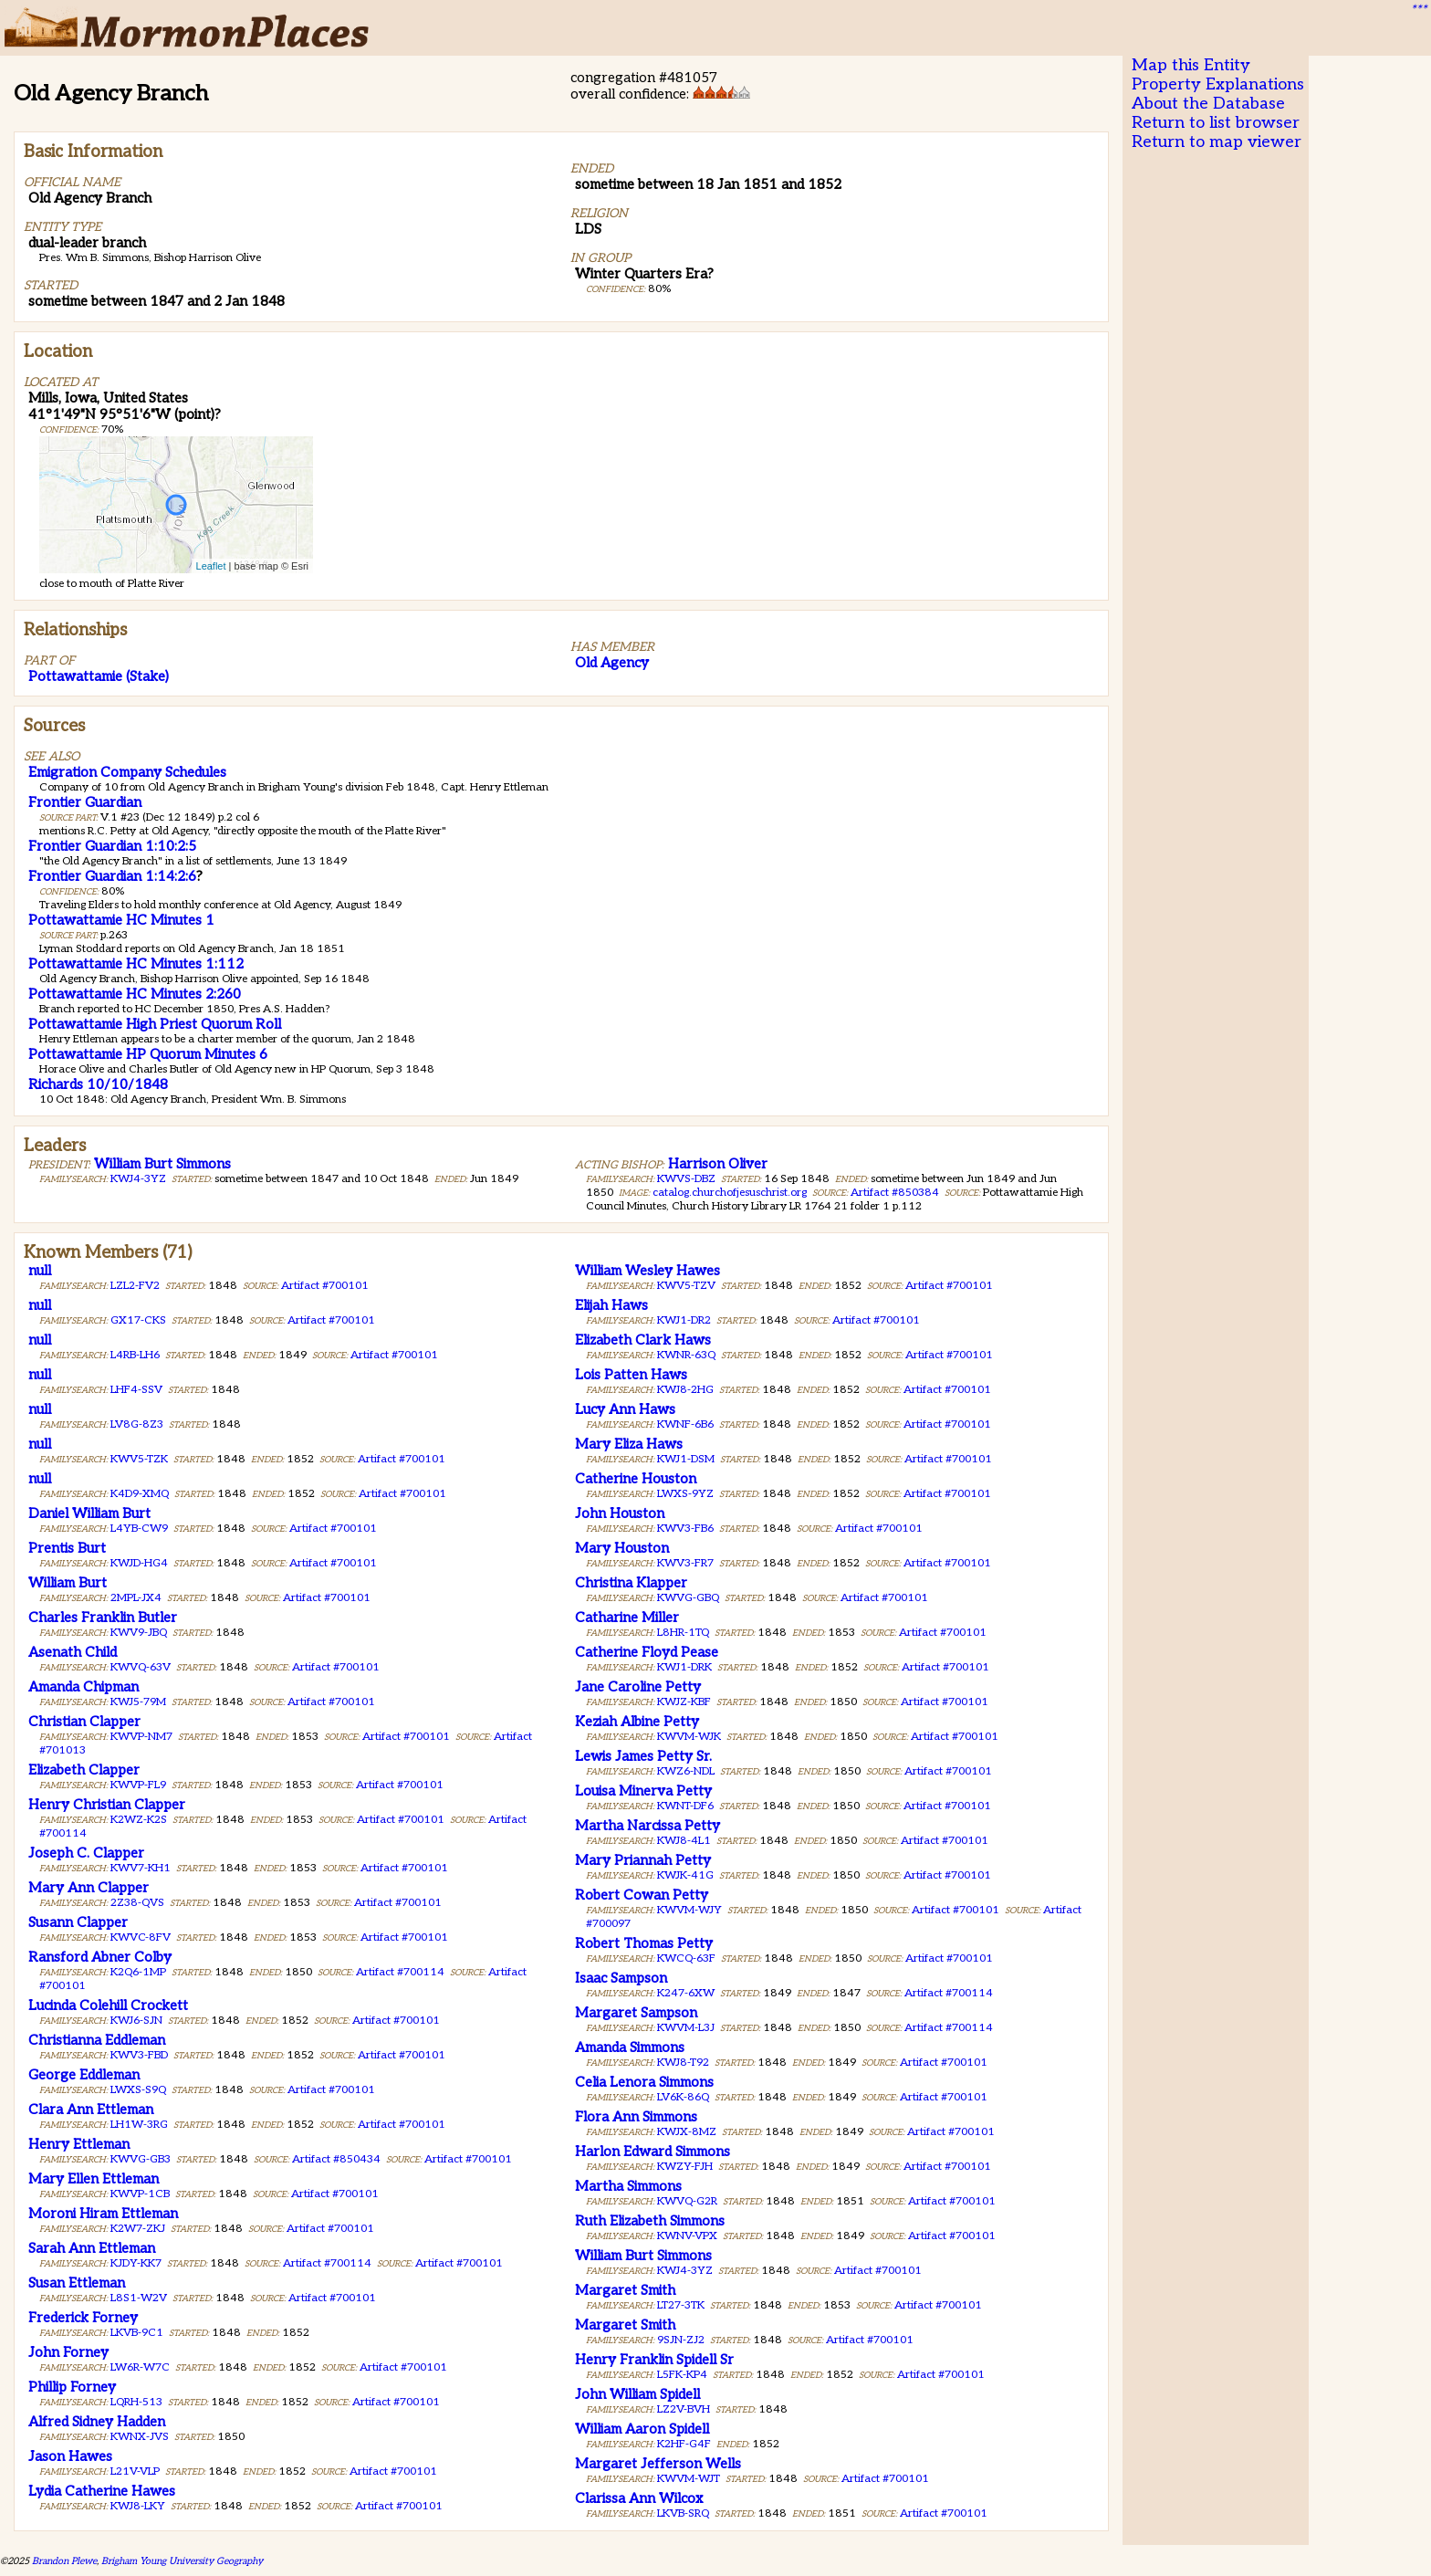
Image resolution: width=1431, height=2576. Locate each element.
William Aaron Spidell (642, 2429)
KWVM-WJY (689, 1910)
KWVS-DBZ (686, 1179)
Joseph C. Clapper (86, 1853)
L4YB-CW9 (139, 1528)
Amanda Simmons (629, 2047)
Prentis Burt (67, 1548)
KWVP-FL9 (138, 1785)
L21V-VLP (135, 2471)
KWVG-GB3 (140, 2159)
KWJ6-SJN (136, 2020)
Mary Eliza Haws (629, 1444)
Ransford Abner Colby (100, 1957)
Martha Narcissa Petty (647, 1825)
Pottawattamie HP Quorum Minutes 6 (147, 1054)
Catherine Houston (635, 1479)
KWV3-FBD (139, 2055)
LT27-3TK (681, 2305)
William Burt (67, 1583)
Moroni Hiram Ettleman (103, 2213)
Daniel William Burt (89, 1513)
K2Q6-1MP (138, 1972)
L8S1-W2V (138, 2298)
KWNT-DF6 (685, 1806)
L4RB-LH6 (135, 1355)
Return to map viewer (1216, 142)
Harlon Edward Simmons (652, 2151)
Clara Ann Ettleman (90, 2109)
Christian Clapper (84, 1721)
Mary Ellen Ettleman (93, 2179)
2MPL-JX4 (136, 1598)
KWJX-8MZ (686, 2132)
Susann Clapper (78, 1922)
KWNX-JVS (139, 2437)
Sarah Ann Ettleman (91, 2248)
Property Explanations (1218, 84)
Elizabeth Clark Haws (643, 1340)
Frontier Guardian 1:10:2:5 (112, 846)
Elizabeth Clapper (84, 1770)
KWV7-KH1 (140, 1868)
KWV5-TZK (139, 1459)
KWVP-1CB (140, 2194)
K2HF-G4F (684, 2444)
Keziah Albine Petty (637, 1721)
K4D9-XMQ (139, 1494)
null (39, 1270)
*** (1418, 10)
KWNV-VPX (687, 2236)
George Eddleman (84, 2075)
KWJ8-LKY (137, 2506)
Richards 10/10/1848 (98, 1084)
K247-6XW (686, 1993)
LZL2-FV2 (135, 1286)
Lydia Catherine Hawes (101, 2491)
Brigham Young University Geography (182, 2561)
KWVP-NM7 (141, 1737)
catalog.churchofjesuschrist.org (730, 1192)
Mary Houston (622, 1548)
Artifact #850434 (336, 2159)
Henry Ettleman (79, 2144)
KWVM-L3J (686, 2028)
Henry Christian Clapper (106, 1804)
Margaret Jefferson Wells (658, 2464)
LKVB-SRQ (683, 2513)
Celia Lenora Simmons (644, 2082)
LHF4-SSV (136, 1390)
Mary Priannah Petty (643, 1860)
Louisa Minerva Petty (643, 1791)
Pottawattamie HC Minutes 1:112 (136, 964)
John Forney (68, 2352)
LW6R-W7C (140, 2367)
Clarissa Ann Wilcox (639, 2498)
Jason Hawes (70, 2456)
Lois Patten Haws (631, 1375)
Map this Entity (1191, 65)
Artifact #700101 (325, 1286)
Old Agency (612, 662)
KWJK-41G (685, 1875)
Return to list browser (1216, 122)
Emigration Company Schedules (127, 772)
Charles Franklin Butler (102, 1617)
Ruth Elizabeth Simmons (650, 2221)
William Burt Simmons (162, 1164)
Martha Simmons (628, 2186)
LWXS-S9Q (138, 2090)
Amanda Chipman (83, 1687)
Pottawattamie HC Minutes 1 (121, 920)
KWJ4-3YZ (138, 1179)
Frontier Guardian (84, 802)
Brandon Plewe (64, 2561)
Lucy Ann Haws (625, 1409)
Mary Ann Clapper (88, 1888)
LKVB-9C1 (136, 2333)
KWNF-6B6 (685, 1424)
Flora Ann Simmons (636, 2117)
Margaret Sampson (636, 2013)
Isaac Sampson (621, 1978)
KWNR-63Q (686, 1355)
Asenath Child (72, 1652)
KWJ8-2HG (685, 1390)
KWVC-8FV (140, 1937)
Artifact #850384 (895, 1192)
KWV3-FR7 (685, 1563)
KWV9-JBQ (138, 1632)
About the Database (1208, 103)
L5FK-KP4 (682, 2375)
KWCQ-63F (686, 1958)
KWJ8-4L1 (684, 1841)
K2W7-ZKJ (137, 2229)
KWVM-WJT (688, 2479)
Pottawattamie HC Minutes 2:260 (134, 994)
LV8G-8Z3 (136, 1424)
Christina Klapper (631, 1583)
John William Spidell (637, 2394)
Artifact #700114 (400, 1972)
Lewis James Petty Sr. (643, 1756)
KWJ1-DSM (686, 1459)
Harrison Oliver (718, 1164)
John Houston (619, 1513)
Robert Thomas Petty (644, 1943)
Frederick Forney (83, 2317)
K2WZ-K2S (138, 1820)
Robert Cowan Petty (641, 1895)
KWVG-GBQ (688, 1598)
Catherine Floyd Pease (646, 1652)
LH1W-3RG (139, 2124)
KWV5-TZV (686, 1286)
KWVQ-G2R (687, 2201)
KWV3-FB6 (685, 1528)
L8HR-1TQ (683, 1632)
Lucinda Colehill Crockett (108, 2005)
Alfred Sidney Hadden (96, 2422)
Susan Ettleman (76, 2283)
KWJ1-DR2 (684, 1320)
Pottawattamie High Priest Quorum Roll (154, 1024)
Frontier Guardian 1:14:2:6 (112, 876)
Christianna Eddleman (96, 2040)
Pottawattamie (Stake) (98, 676)
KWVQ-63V (140, 1667)
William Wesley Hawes (647, 1270)
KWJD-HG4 (139, 1563)
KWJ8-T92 (683, 2062)
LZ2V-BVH (683, 2409)
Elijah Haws (611, 1305)
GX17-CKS (138, 1320)
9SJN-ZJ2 (681, 2340)
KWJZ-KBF (684, 1702)
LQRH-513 (136, 2402)
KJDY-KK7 (136, 2263)
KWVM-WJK (689, 1737)
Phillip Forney (72, 2387)
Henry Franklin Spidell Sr (654, 2359)
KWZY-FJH (685, 2166)
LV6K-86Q (683, 2097)
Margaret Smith (625, 2290)
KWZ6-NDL (686, 1771)
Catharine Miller (627, 1617)
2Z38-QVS (137, 1903)
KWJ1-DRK (684, 1667)
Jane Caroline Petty (638, 1687)
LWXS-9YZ (685, 1494)
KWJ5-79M (138, 1702)
